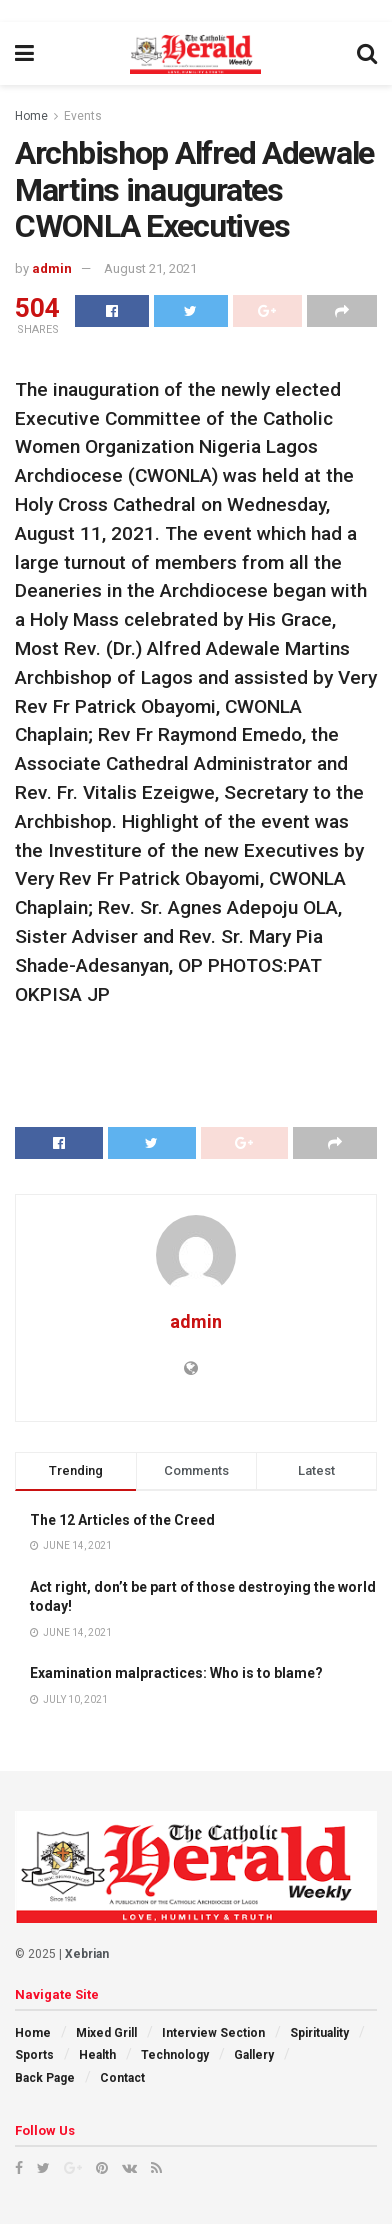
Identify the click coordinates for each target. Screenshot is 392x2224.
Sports (34, 2055)
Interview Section (213, 2033)
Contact (122, 2078)
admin (52, 268)
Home (31, 116)
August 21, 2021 (150, 268)
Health (97, 2055)
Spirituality (319, 2033)
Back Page (45, 2078)
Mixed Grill (106, 2033)
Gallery (254, 2055)
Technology (175, 2055)
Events (83, 116)
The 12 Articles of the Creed (122, 1520)
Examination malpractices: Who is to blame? (176, 1673)
